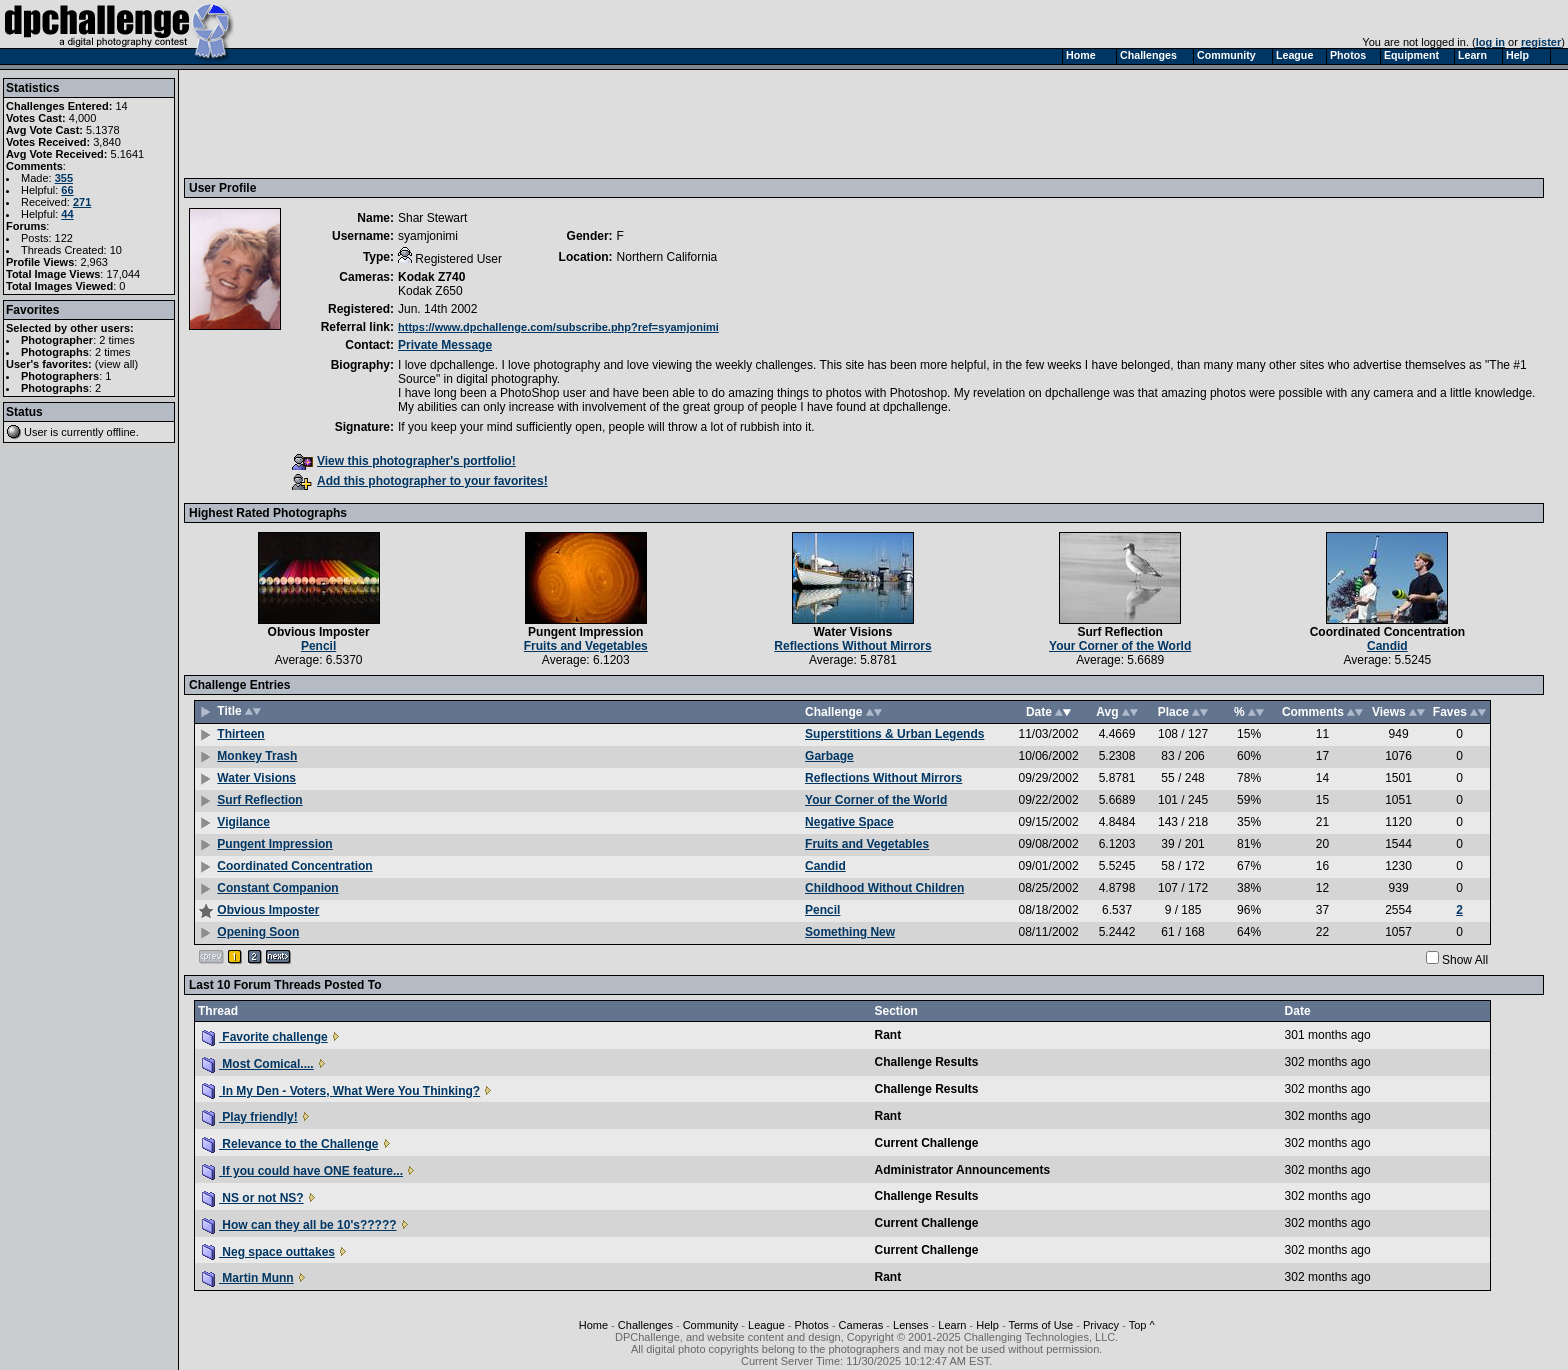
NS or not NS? (253, 1198)
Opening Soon (258, 932)
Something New (850, 932)
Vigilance (243, 822)
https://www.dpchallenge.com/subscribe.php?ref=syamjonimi (558, 327)
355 (64, 178)
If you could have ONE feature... (302, 1171)
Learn (952, 1325)
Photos (812, 1325)
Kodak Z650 (430, 291)
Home (593, 1325)
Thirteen (240, 734)
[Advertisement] (553, 123)
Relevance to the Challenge (290, 1144)
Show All (1465, 960)
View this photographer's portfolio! (404, 461)
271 (82, 202)
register (1541, 42)
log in (1490, 42)
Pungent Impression (585, 632)
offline (121, 432)
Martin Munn (248, 1278)
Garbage (829, 756)
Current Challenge (927, 1143)
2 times (116, 340)
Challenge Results (927, 1062)
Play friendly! (250, 1117)
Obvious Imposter (319, 632)
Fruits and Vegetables (586, 646)
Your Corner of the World (1120, 646)
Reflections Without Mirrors (852, 646)
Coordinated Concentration (1387, 632)
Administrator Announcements (963, 1170)
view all (117, 364)
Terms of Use (1040, 1325)
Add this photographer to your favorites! (420, 481)
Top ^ (1142, 1325)
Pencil (318, 646)
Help (987, 1325)
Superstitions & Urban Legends (894, 734)
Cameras (861, 1325)
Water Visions (853, 632)
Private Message (445, 345)
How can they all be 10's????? (299, 1225)
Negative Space (849, 822)
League (766, 1325)
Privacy (1101, 1325)
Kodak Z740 (431, 277)
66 (67, 190)
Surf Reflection (1119, 632)
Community (711, 1325)
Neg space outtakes (268, 1252)
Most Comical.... (258, 1064)
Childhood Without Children (884, 888)
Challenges (645, 1325)
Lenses (910, 1325)
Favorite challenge (265, 1037)
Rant (888, 1035)
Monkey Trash (257, 756)
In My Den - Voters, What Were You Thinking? (341, 1091)
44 (67, 214)
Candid (1387, 646)
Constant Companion (277, 888)
